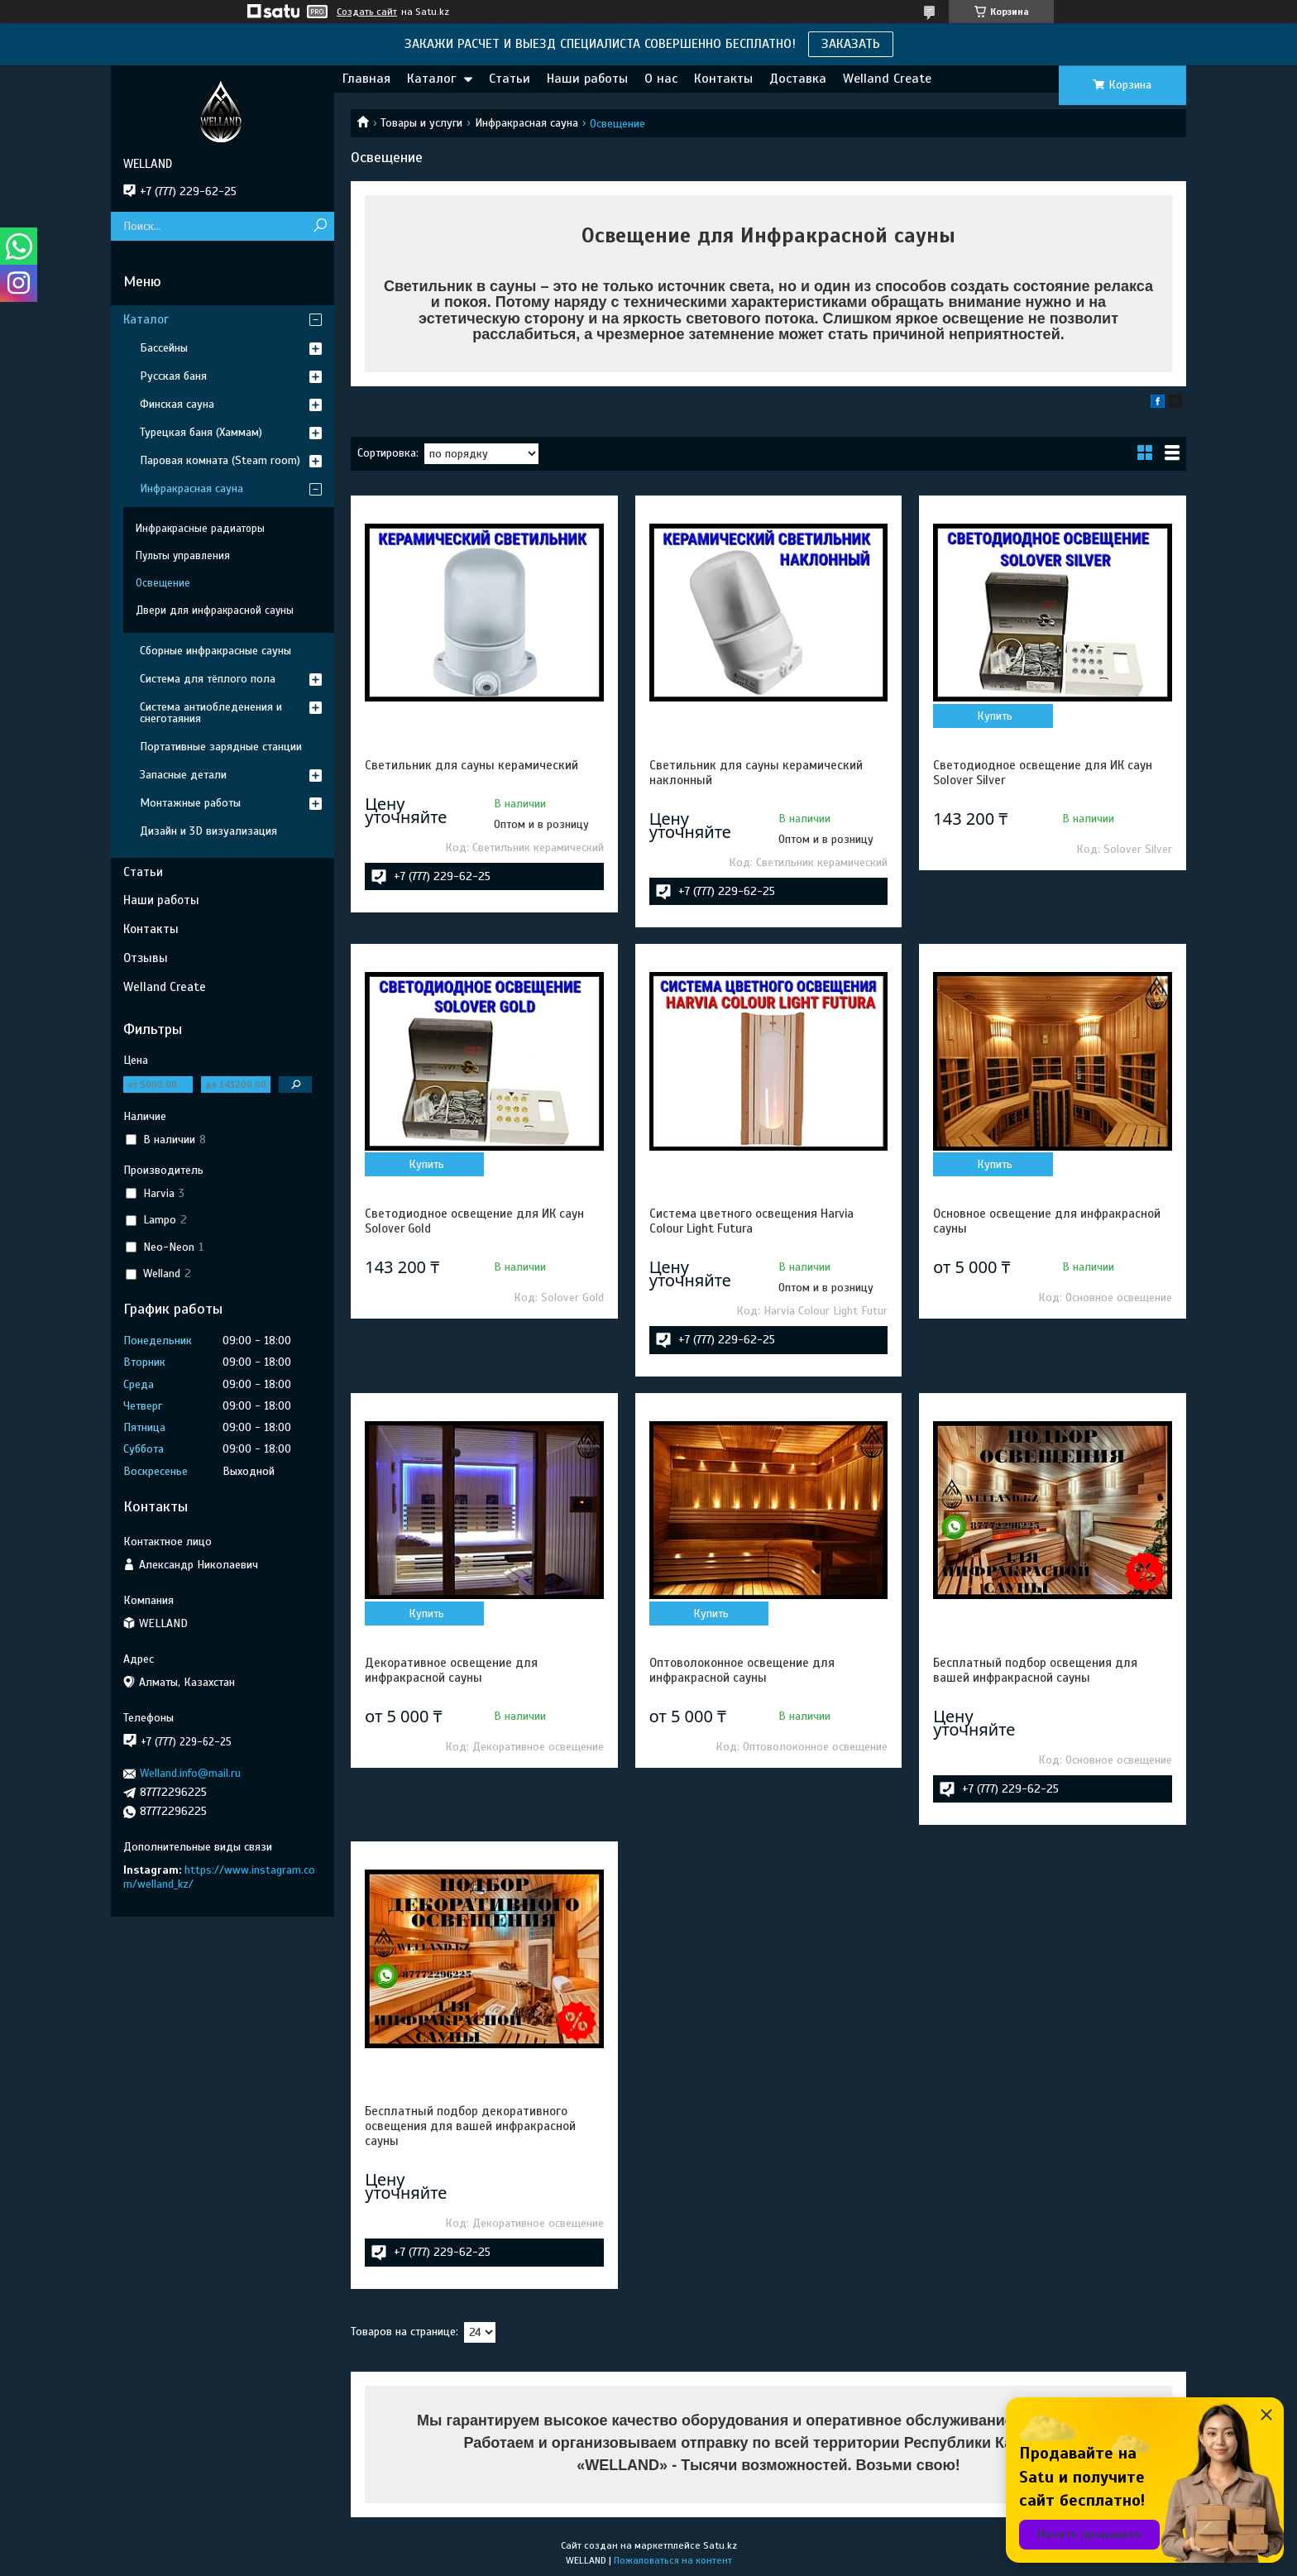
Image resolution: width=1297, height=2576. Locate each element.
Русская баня (173, 376)
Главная (366, 78)
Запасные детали (183, 775)
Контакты (723, 78)
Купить (994, 716)
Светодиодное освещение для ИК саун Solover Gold (474, 1221)
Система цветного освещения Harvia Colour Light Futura (751, 1221)
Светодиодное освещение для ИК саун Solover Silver (1042, 773)
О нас (660, 78)
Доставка (797, 78)
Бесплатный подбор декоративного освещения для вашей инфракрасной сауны (470, 2126)
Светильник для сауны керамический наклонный (756, 773)
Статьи (509, 78)
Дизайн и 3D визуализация (208, 831)
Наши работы (587, 78)
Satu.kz (720, 2545)
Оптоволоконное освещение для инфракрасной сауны (742, 1670)
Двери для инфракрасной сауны (215, 610)
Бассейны (164, 348)
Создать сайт (367, 11)
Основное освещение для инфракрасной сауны (1047, 1221)
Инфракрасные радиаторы (200, 528)
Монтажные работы (190, 803)
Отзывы (145, 957)
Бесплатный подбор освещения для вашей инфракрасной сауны (1035, 1670)
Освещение (163, 583)
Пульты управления (183, 556)
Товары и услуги (421, 123)
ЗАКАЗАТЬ (850, 44)
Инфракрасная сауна (526, 123)
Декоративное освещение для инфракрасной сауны (451, 1670)
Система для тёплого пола (207, 679)
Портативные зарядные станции (221, 747)
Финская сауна (177, 404)
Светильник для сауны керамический (471, 765)
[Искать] (319, 226)
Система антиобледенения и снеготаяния (211, 712)
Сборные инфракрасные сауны (215, 651)
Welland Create (887, 78)
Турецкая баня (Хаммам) (201, 432)
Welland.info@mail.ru (190, 1773)
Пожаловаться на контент (673, 2560)
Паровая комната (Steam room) (220, 460)
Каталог (431, 78)
